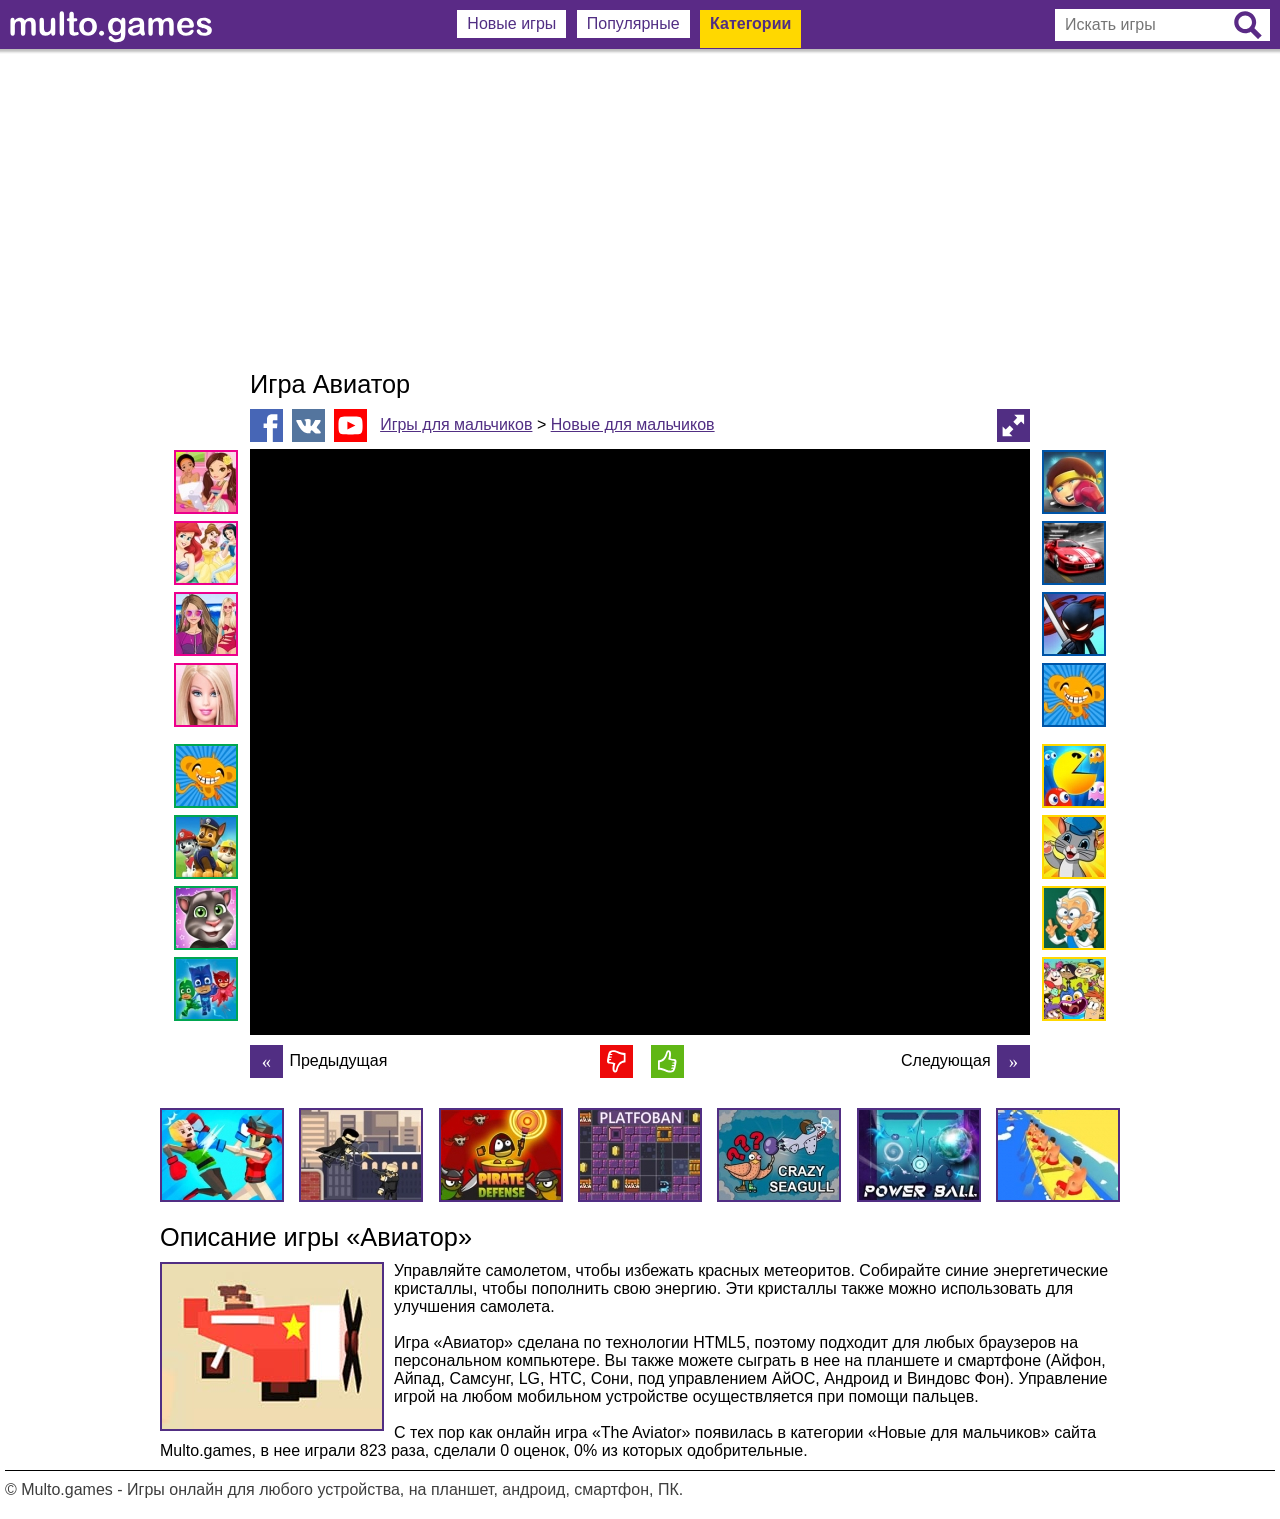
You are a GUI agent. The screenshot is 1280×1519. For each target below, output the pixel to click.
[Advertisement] (640, 210)
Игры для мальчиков (456, 424)
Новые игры (511, 23)
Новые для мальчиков (633, 424)
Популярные (633, 23)
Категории (750, 23)
